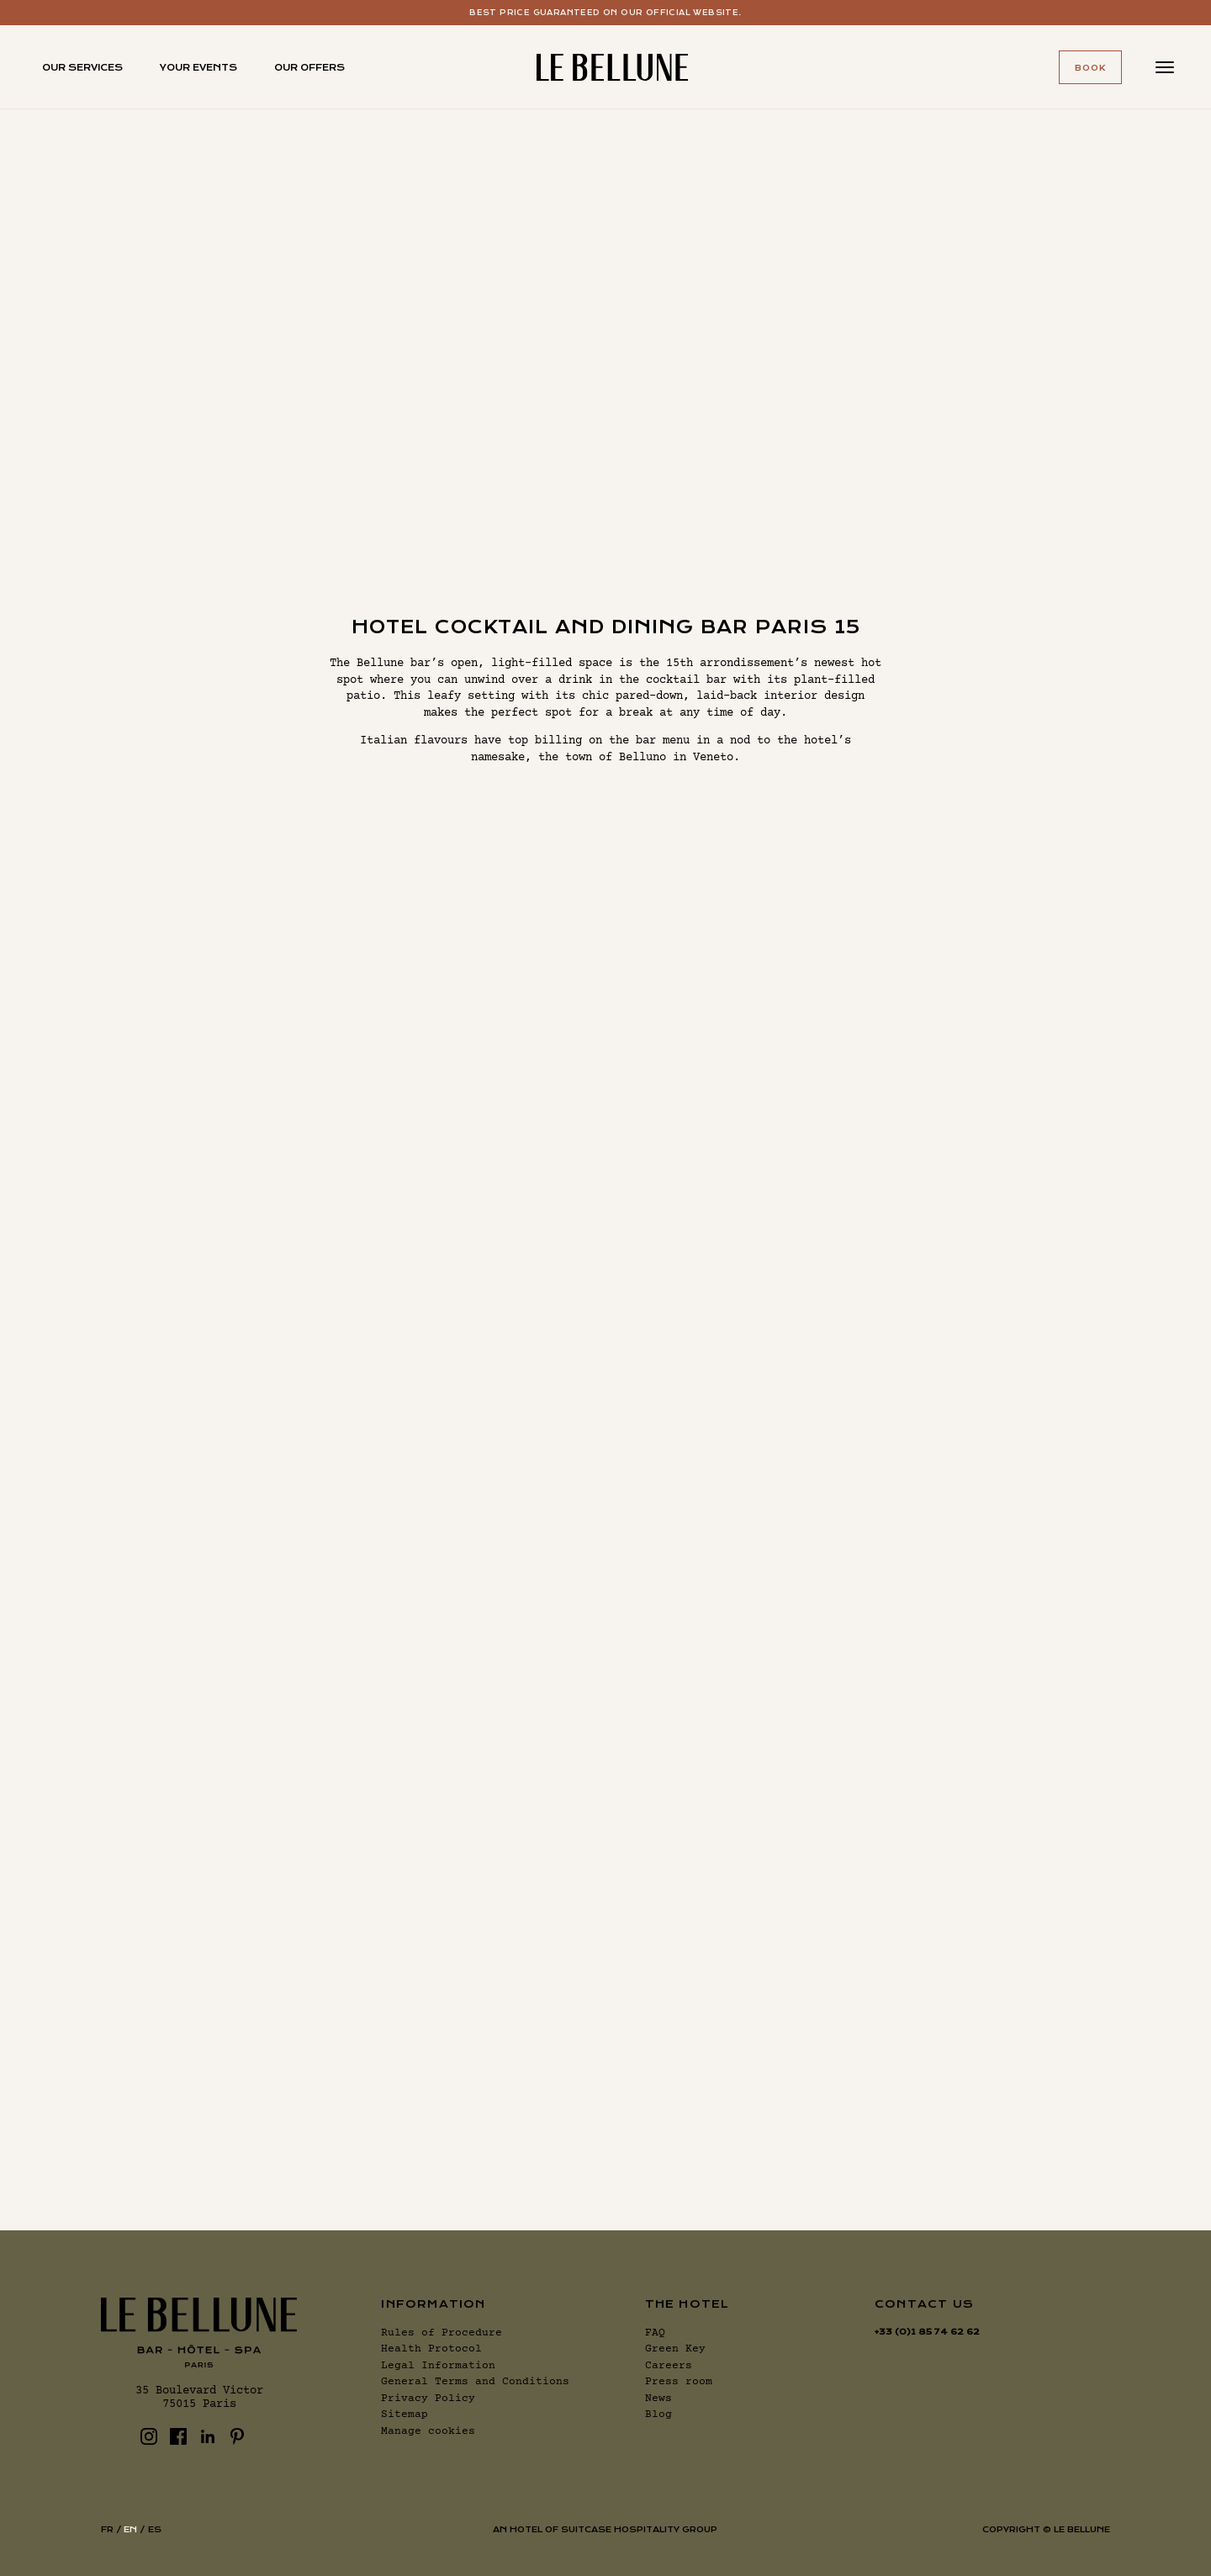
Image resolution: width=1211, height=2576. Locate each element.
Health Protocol (431, 2349)
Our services (82, 67)
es (154, 2529)
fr (107, 2529)
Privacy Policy (428, 2398)
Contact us (924, 2304)
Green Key (675, 2349)
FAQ (655, 2333)
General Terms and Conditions (475, 2382)
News (658, 2398)
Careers (668, 2366)
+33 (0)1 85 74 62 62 (927, 2331)
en (130, 2529)
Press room (678, 2382)
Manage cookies (428, 2431)
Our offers (309, 67)
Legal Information (438, 2366)
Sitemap (404, 2414)
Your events (198, 67)
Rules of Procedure (441, 2333)
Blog (658, 2414)
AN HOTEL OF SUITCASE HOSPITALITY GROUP (605, 2529)
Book (1090, 67)
